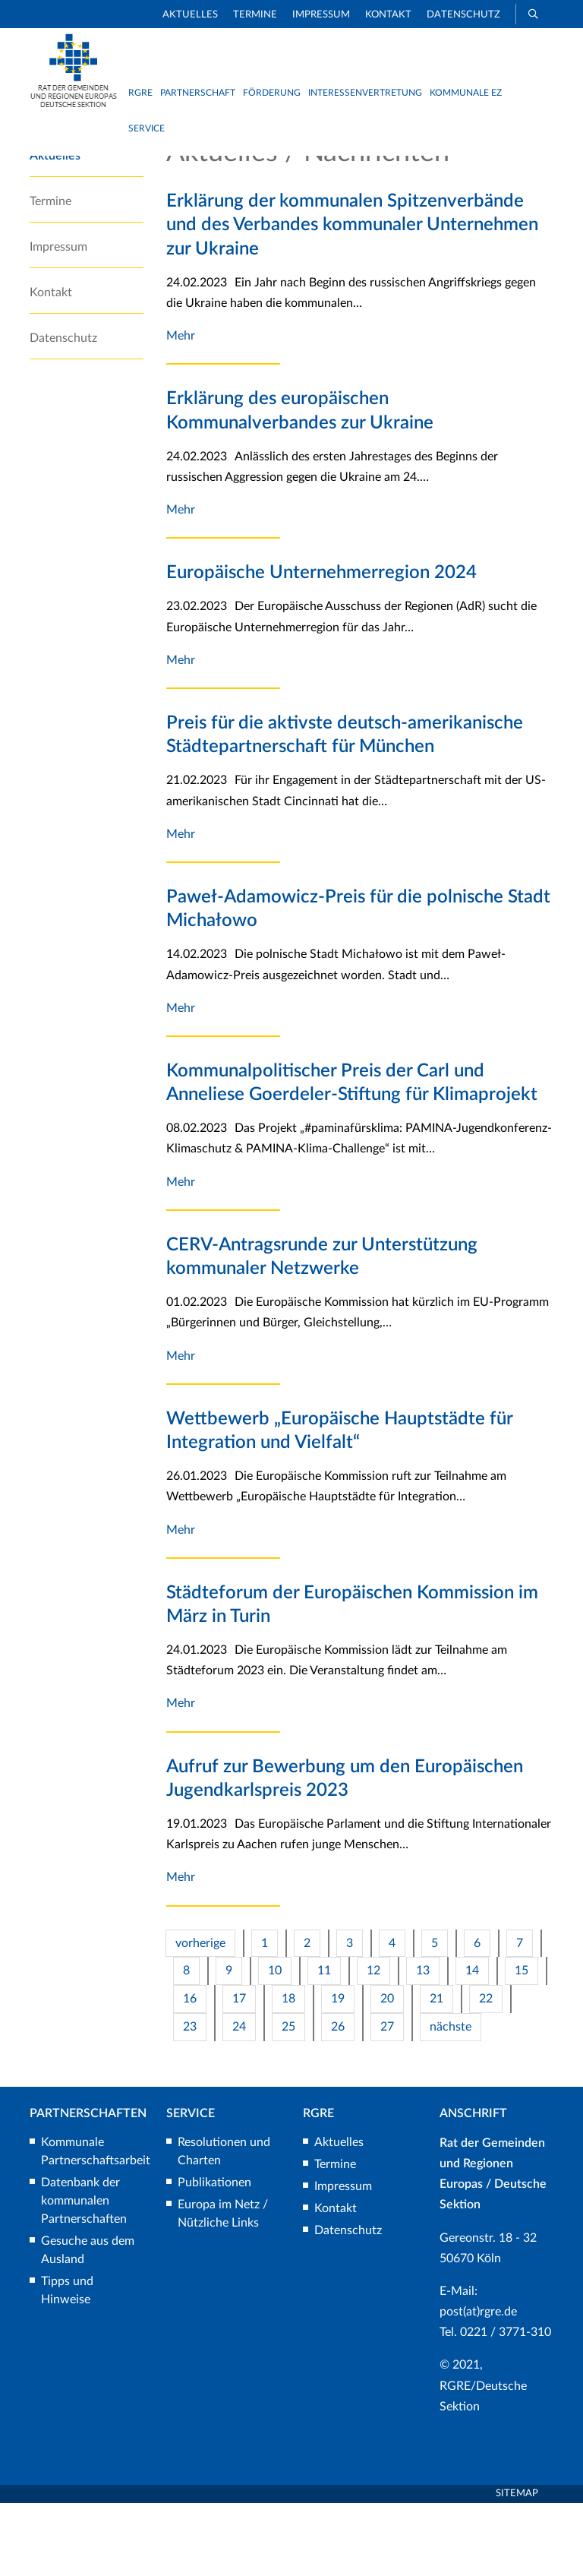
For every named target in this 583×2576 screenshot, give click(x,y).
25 (288, 2100)
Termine (255, 15)
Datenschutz (463, 15)
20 (387, 2072)
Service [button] (146, 128)
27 (387, 2100)
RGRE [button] (140, 92)
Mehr (180, 409)
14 (472, 2043)
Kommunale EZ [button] (466, 92)
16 (190, 2072)
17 (239, 2072)
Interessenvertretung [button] (365, 92)
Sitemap (517, 2566)
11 (324, 2043)
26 (338, 2100)
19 (338, 2072)
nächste (450, 2100)
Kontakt (388, 15)
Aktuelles (190, 15)
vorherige (200, 2015)
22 (486, 2072)
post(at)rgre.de (478, 2384)
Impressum (321, 15)
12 (373, 2043)
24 (239, 2100)
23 (190, 2100)
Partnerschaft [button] (197, 92)
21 (436, 2072)
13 (423, 2043)
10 (275, 2043)
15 (521, 2043)
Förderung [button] (272, 92)
